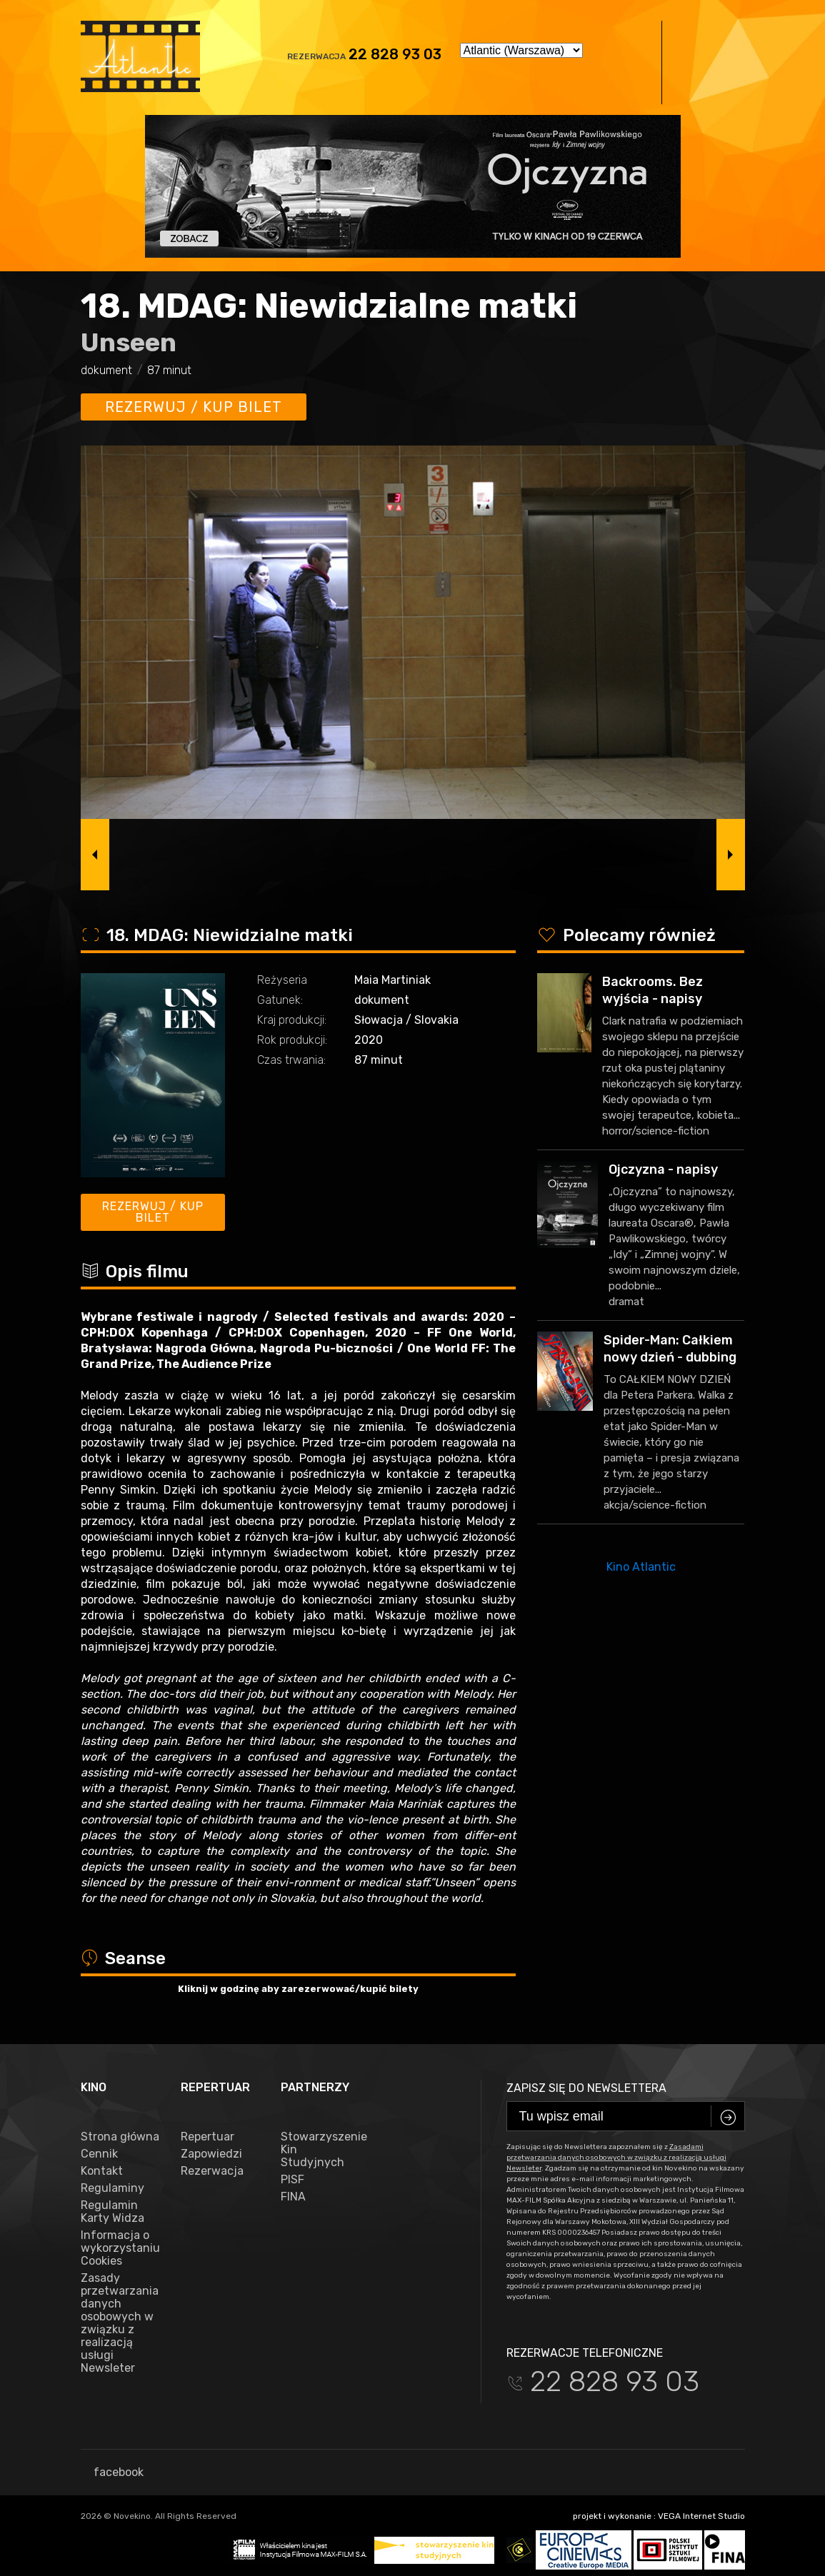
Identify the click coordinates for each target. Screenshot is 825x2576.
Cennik (99, 2154)
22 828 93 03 (395, 54)
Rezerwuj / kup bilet (193, 407)
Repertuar (207, 2136)
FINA (293, 2196)
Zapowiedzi (211, 2154)
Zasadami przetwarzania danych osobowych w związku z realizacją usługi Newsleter (616, 2158)
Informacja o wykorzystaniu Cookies (120, 2248)
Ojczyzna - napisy (663, 1169)
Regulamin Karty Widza (112, 2212)
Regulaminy (112, 2188)
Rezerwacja (212, 2171)
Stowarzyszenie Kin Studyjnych (320, 2149)
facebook (112, 2472)
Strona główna (120, 2136)
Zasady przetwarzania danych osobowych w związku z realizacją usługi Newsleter (120, 2323)
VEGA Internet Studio (701, 2516)
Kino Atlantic (641, 1567)
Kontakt (102, 2171)
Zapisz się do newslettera (586, 2088)
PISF (292, 2179)
